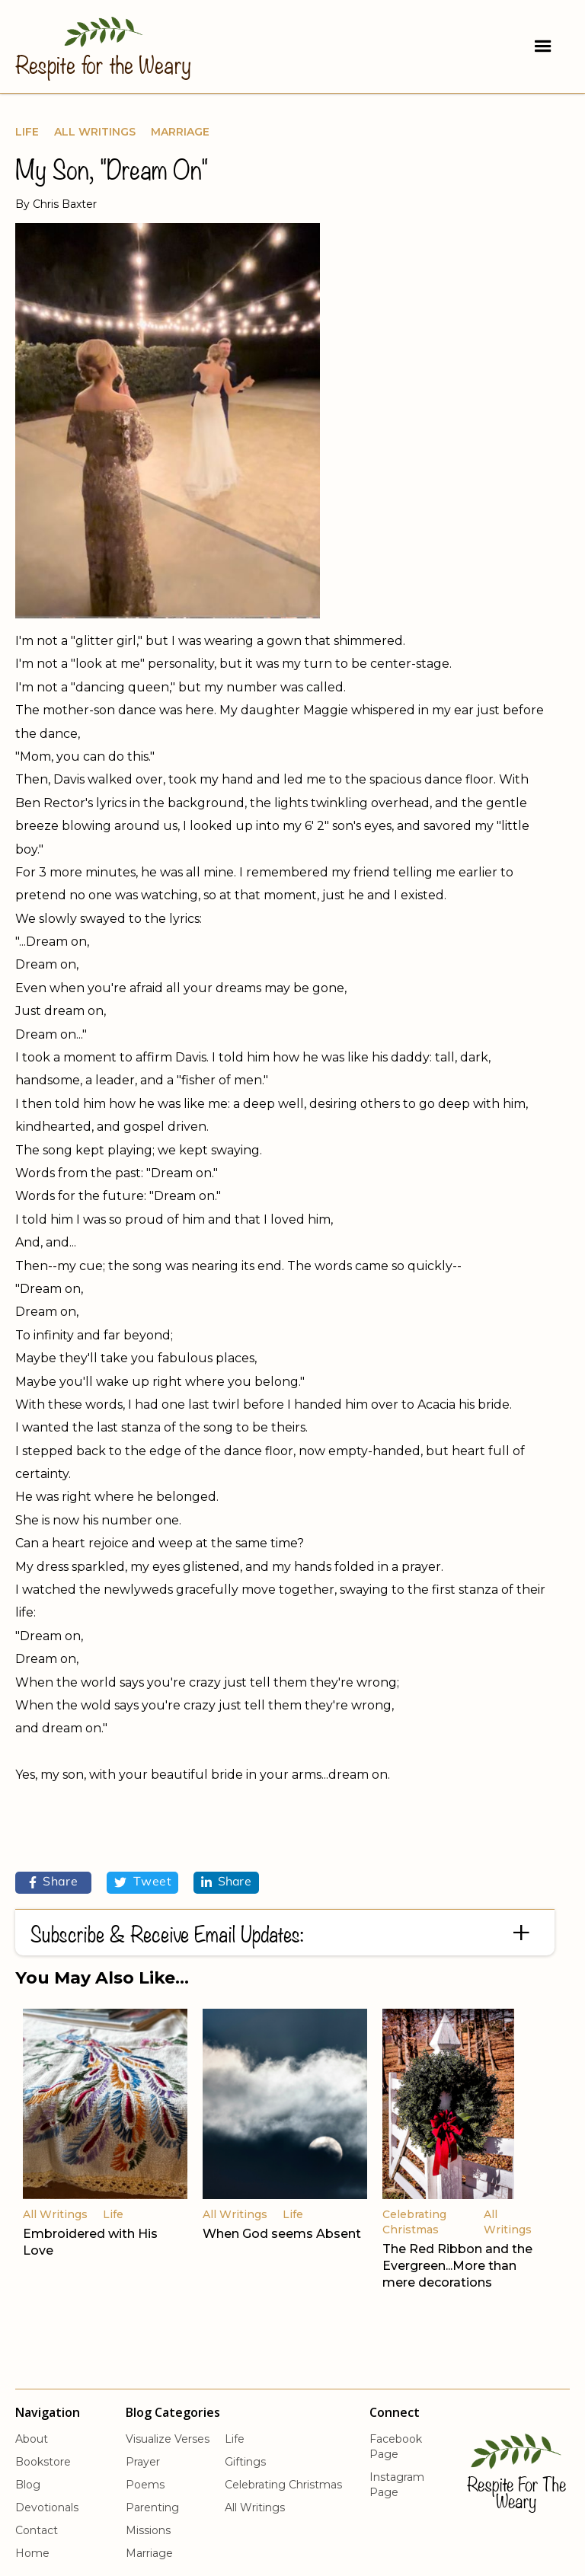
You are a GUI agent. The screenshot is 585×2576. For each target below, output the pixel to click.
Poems (145, 2484)
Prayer (143, 2462)
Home (32, 2553)
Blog (27, 2484)
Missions (148, 2530)
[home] (103, 44)
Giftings (245, 2462)
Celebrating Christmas (283, 2484)
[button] (543, 46)
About (31, 2439)
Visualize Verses (167, 2439)
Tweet (142, 1882)
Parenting (152, 2507)
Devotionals (46, 2507)
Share (53, 1882)
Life (27, 132)
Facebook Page (395, 2446)
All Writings (95, 132)
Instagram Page (396, 2484)
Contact (36, 2530)
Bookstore (43, 2462)
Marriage (180, 132)
